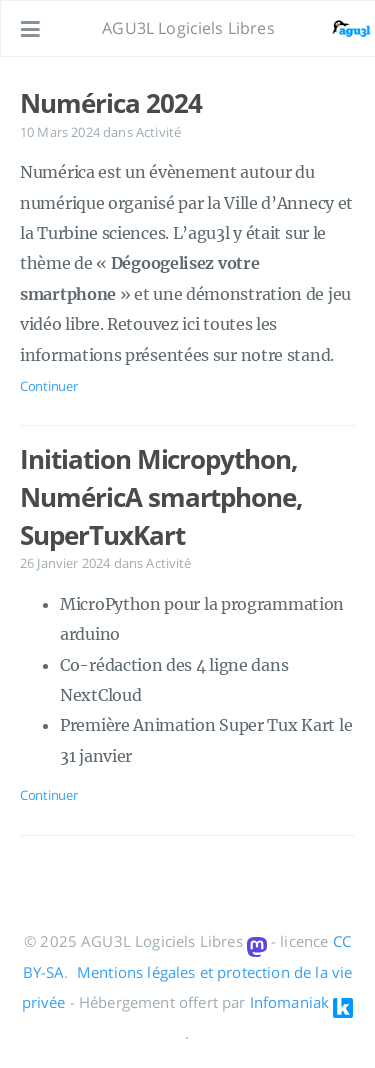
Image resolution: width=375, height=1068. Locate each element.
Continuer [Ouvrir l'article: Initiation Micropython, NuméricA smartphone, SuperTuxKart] (48, 795)
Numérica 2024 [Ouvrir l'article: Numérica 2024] (110, 103)
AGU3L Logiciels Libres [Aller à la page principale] (188, 28)
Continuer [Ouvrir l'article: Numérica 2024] (48, 386)
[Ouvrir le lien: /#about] (341, 29)
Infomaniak (290, 1002)
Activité (158, 132)
